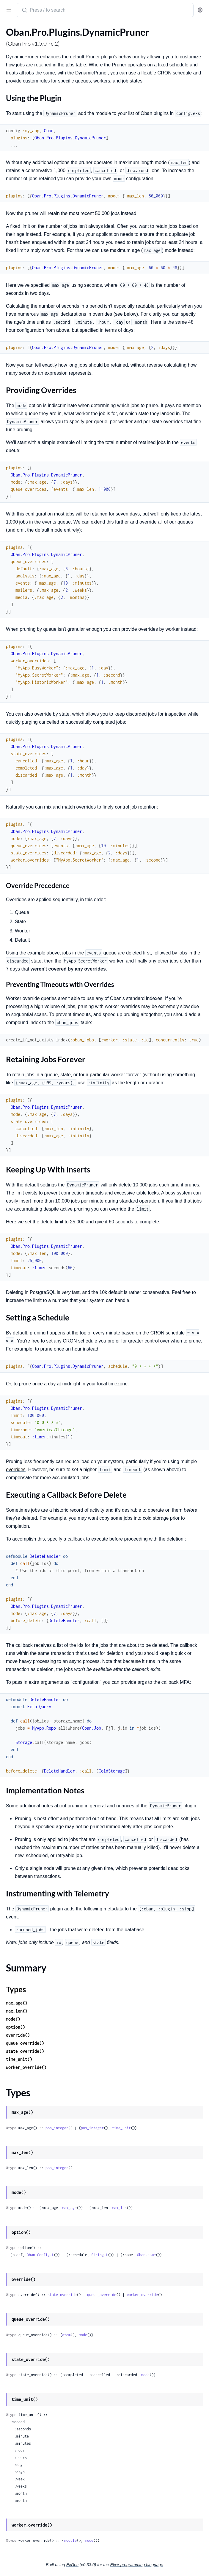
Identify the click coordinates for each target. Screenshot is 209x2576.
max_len (119, 2208)
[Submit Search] (24, 11)
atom (66, 2335)
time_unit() (19, 2059)
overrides (16, 1469)
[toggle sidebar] (7, 9)
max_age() (16, 2002)
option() (15, 2027)
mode (83, 2335)
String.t (99, 2255)
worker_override (142, 2294)
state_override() (25, 2051)
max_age (69, 2208)
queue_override (101, 2294)
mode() (13, 2018)
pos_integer (56, 2128)
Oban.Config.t (40, 2255)
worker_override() (26, 2067)
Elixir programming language (136, 2564)
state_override (62, 2294)
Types (16, 1989)
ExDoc (72, 2564)
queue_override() (25, 2043)
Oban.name (146, 2255)
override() (18, 2035)
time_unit (121, 2128)
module (70, 2540)
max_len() (16, 2010)
